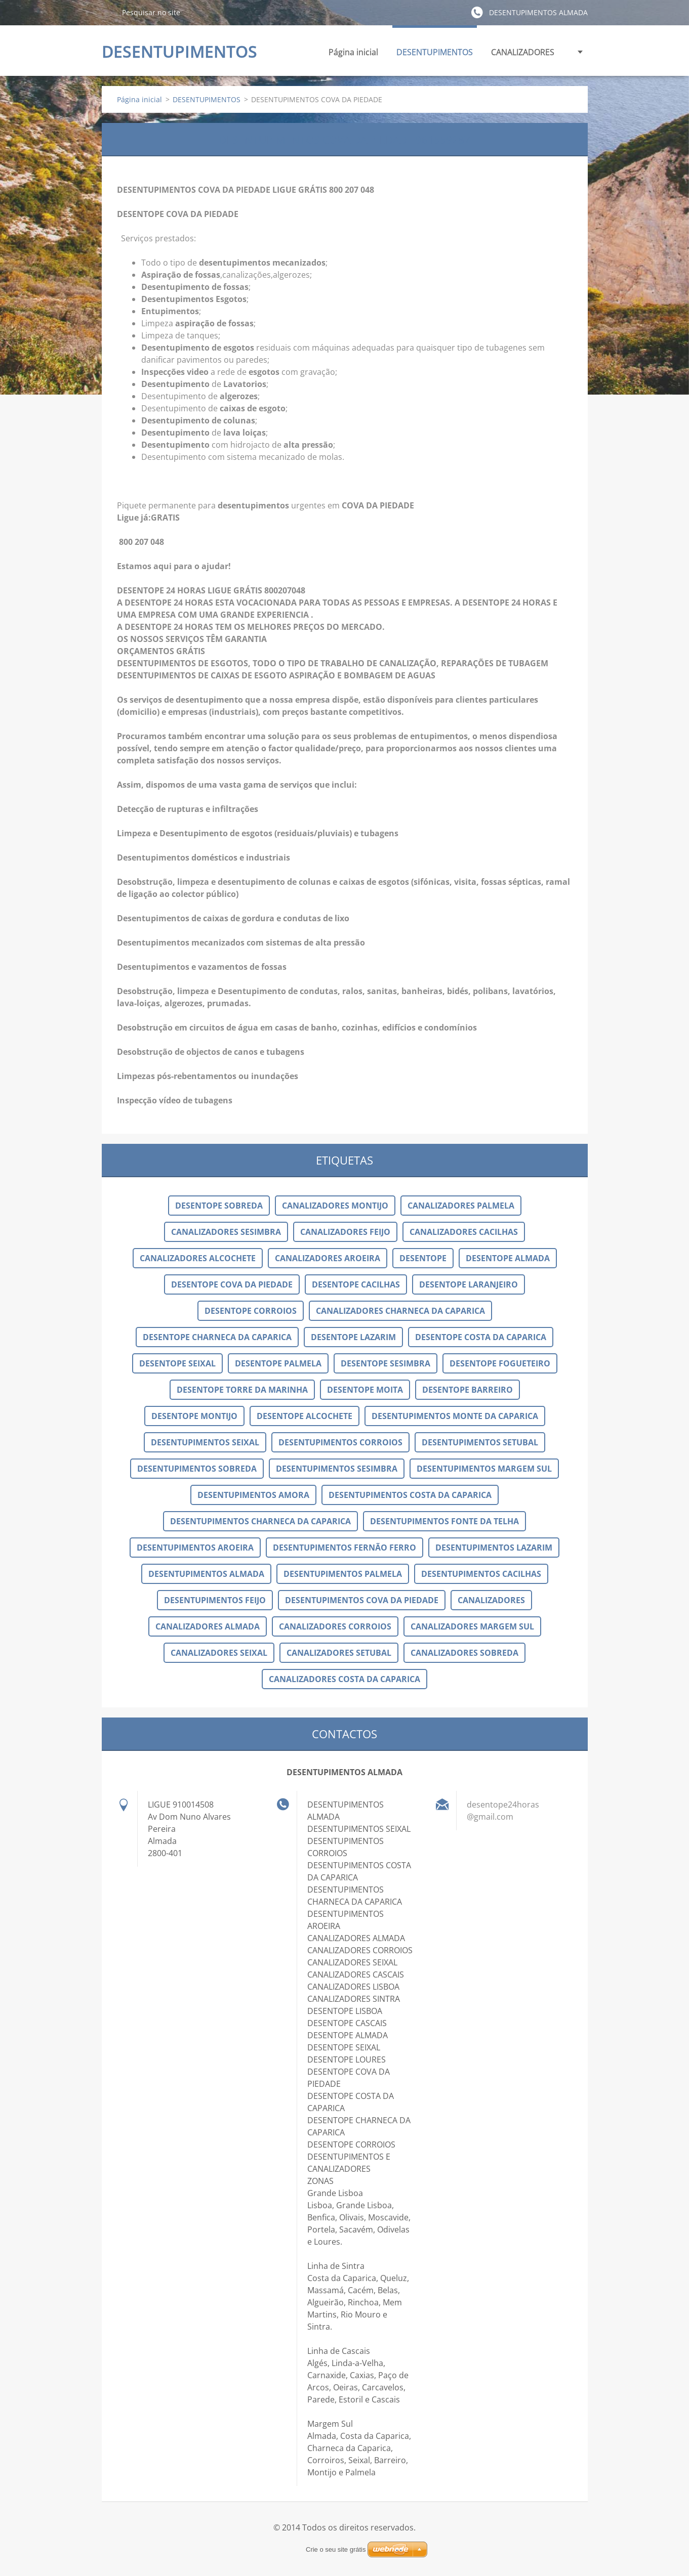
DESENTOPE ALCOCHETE (304, 1416)
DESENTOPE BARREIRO (467, 1389)
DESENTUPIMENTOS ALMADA (206, 1573)
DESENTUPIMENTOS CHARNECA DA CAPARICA (260, 1521)
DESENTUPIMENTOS (434, 55)
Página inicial (353, 52)
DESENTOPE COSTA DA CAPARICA (480, 1337)
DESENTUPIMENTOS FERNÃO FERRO (344, 1547)
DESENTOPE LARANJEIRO (468, 1284)
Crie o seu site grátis (336, 2549)
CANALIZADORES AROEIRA (327, 1258)
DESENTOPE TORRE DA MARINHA (242, 1389)
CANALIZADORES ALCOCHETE (198, 1258)
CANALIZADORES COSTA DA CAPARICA (344, 1679)
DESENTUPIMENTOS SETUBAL (480, 1442)
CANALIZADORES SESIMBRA (226, 1231)
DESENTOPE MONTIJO (194, 1416)
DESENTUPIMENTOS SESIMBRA (336, 1468)
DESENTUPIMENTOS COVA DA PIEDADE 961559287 (344, 139)
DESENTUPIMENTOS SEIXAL (205, 1442)
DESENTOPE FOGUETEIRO (500, 1363)
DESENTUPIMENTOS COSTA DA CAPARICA (410, 1494)
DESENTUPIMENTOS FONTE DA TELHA (444, 1521)
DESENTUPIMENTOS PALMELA (342, 1573)
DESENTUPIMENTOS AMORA (253, 1494)
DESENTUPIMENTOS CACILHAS (481, 1573)
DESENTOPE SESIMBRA (385, 1363)
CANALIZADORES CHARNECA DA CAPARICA (400, 1310)
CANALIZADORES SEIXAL (219, 1652)
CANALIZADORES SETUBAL (339, 1652)
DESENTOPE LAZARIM (353, 1337)
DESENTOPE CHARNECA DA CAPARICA (217, 1337)
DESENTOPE (423, 1258)
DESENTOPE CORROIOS (251, 1310)
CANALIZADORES (522, 55)
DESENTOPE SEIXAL (177, 1363)
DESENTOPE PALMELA (278, 1363)
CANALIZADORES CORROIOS (335, 1626)
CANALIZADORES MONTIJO (335, 1205)
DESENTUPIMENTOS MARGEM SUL (484, 1468)
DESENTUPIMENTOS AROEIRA (195, 1547)
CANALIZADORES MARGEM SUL (472, 1626)
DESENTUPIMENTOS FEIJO (215, 1600)
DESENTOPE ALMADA (508, 1258)
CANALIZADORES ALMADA (207, 1626)
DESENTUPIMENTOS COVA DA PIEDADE (361, 1600)
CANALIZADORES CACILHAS (464, 1231)
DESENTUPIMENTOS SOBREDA (197, 1468)
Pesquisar (108, 12)
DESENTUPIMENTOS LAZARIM (493, 1547)
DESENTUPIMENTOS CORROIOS (340, 1442)
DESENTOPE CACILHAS (356, 1284)
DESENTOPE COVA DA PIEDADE (232, 1284)
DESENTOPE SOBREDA (219, 1205)
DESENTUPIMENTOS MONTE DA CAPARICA (455, 1416)
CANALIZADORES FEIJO (345, 1231)
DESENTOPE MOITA (365, 1389)
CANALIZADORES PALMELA (461, 1205)
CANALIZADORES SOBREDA (464, 1652)
